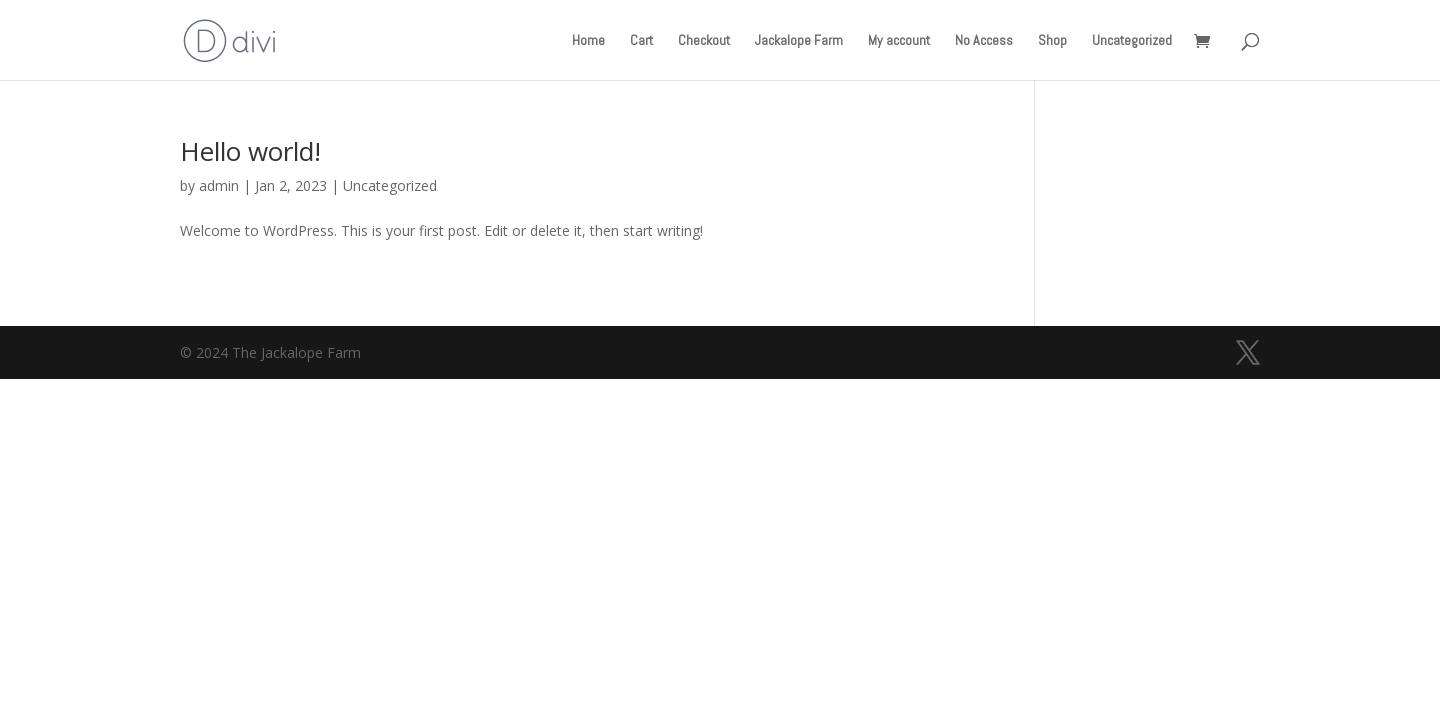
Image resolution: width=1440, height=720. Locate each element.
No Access (984, 41)
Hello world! (250, 151)
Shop (1052, 41)
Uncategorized (1132, 41)
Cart (641, 41)
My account (899, 41)
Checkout (704, 41)
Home (588, 41)
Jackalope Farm (799, 41)
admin (219, 185)
